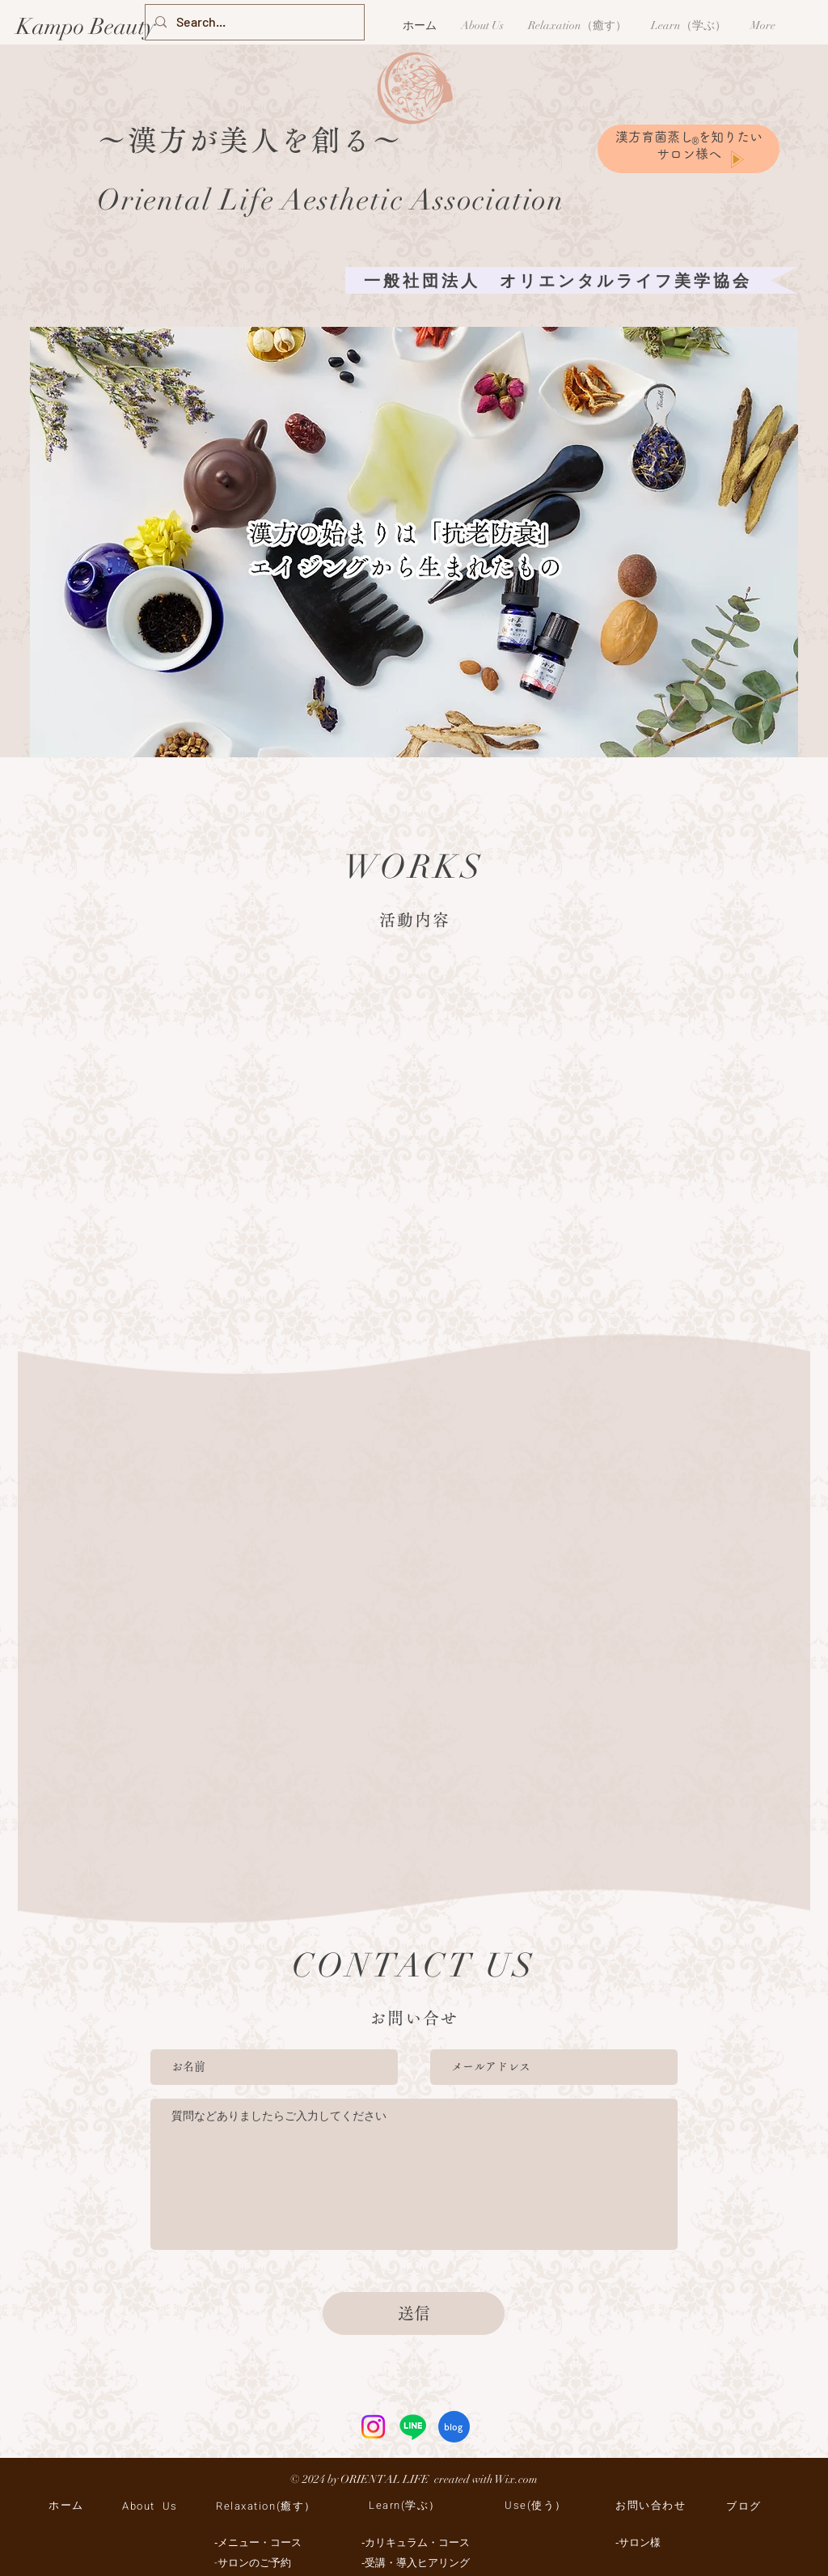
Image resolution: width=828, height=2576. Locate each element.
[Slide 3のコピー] (426, 740)
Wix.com (516, 2479)
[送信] (414, 2313)
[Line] (413, 2427)
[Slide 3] (415, 740)
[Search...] (253, 22)
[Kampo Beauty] (88, 27)
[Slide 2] (405, 740)
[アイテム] (393, 740)
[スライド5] (436, 740)
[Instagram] (373, 2427)
